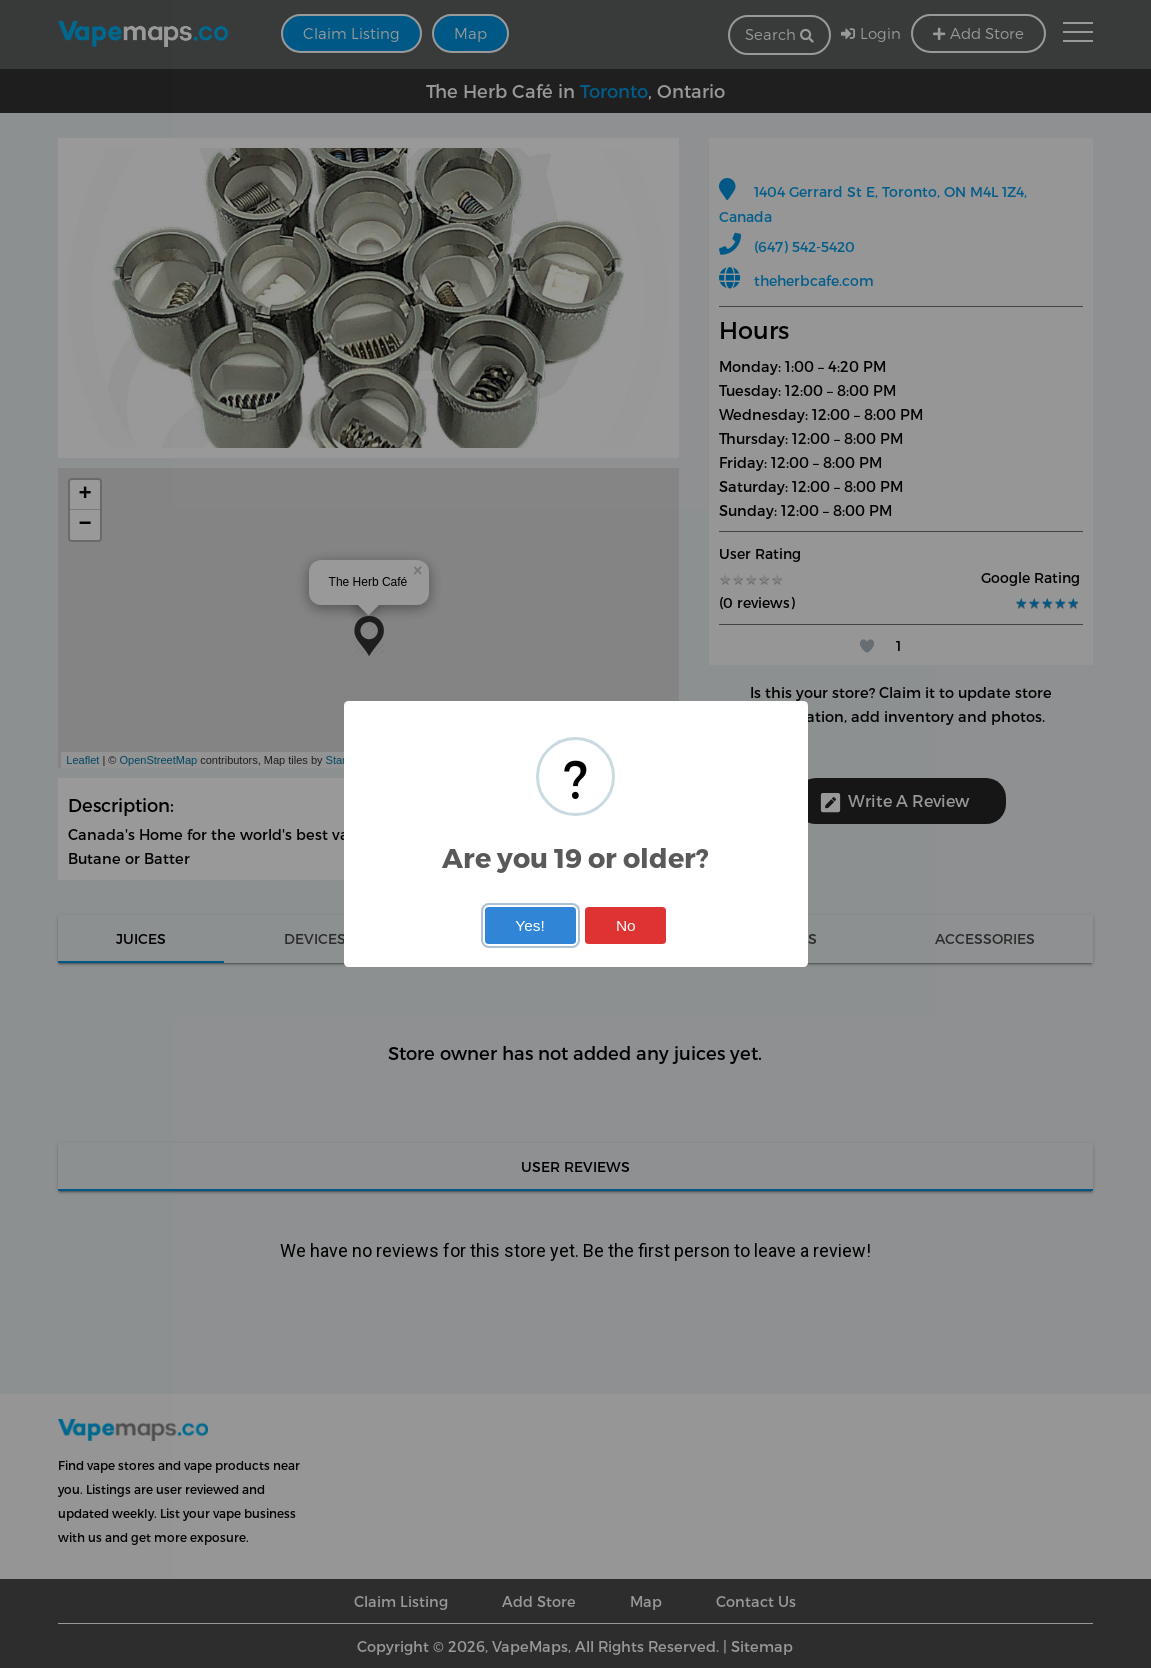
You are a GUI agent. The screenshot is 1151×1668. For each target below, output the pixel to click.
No (626, 925)
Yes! (529, 925)
